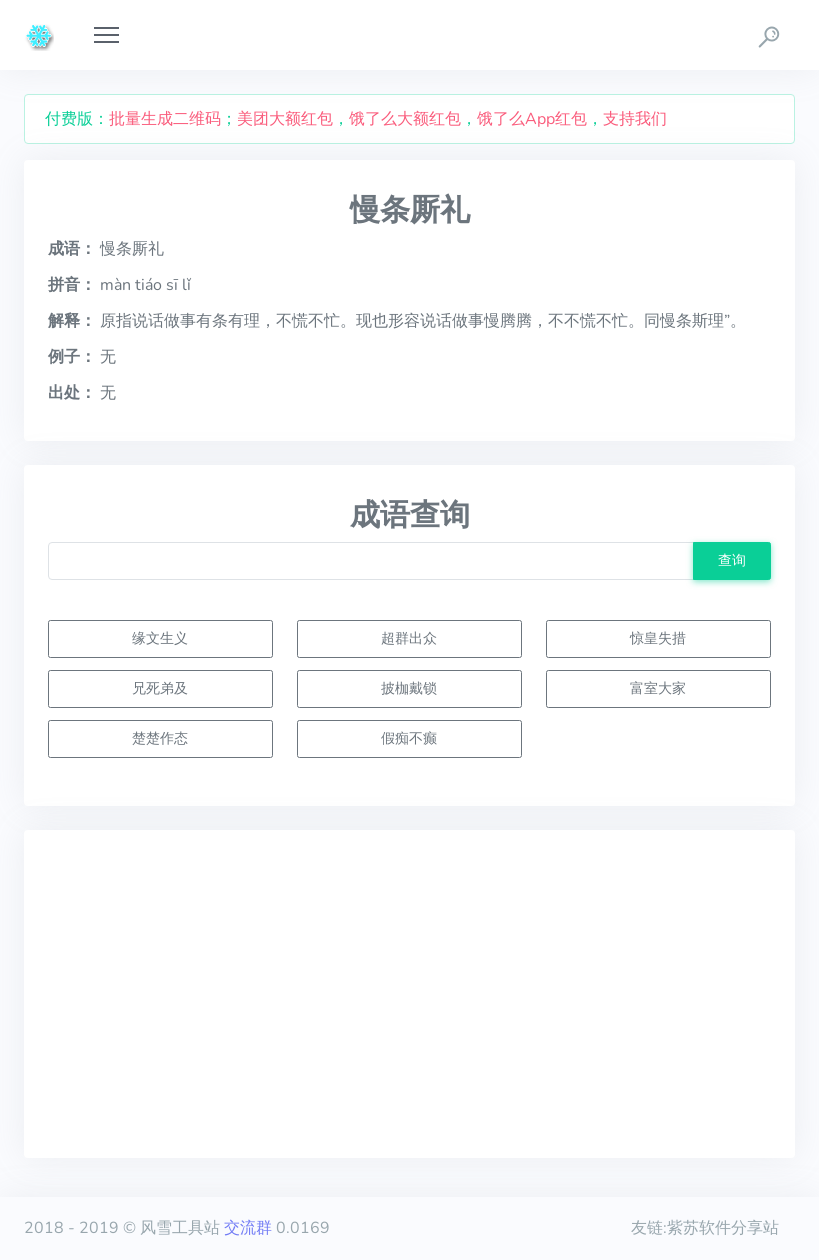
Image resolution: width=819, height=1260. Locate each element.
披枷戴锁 (409, 688)
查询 (732, 560)
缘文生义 (160, 638)
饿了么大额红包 (405, 119)
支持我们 (635, 119)
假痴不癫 (409, 738)
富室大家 (658, 688)
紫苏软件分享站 (723, 1228)
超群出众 (409, 638)
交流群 (248, 1228)
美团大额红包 (285, 119)
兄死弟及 (160, 688)
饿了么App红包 (532, 119)
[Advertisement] (409, 994)
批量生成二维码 (165, 119)
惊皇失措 (658, 638)
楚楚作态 (160, 738)
